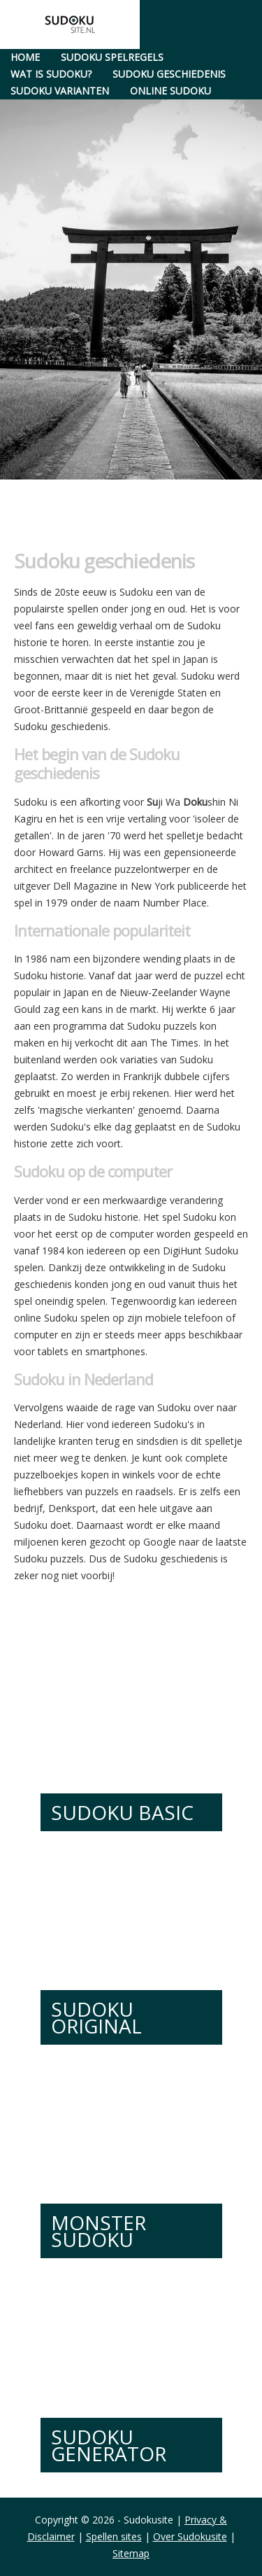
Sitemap (131, 2553)
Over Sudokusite (190, 2536)
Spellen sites (114, 2536)
